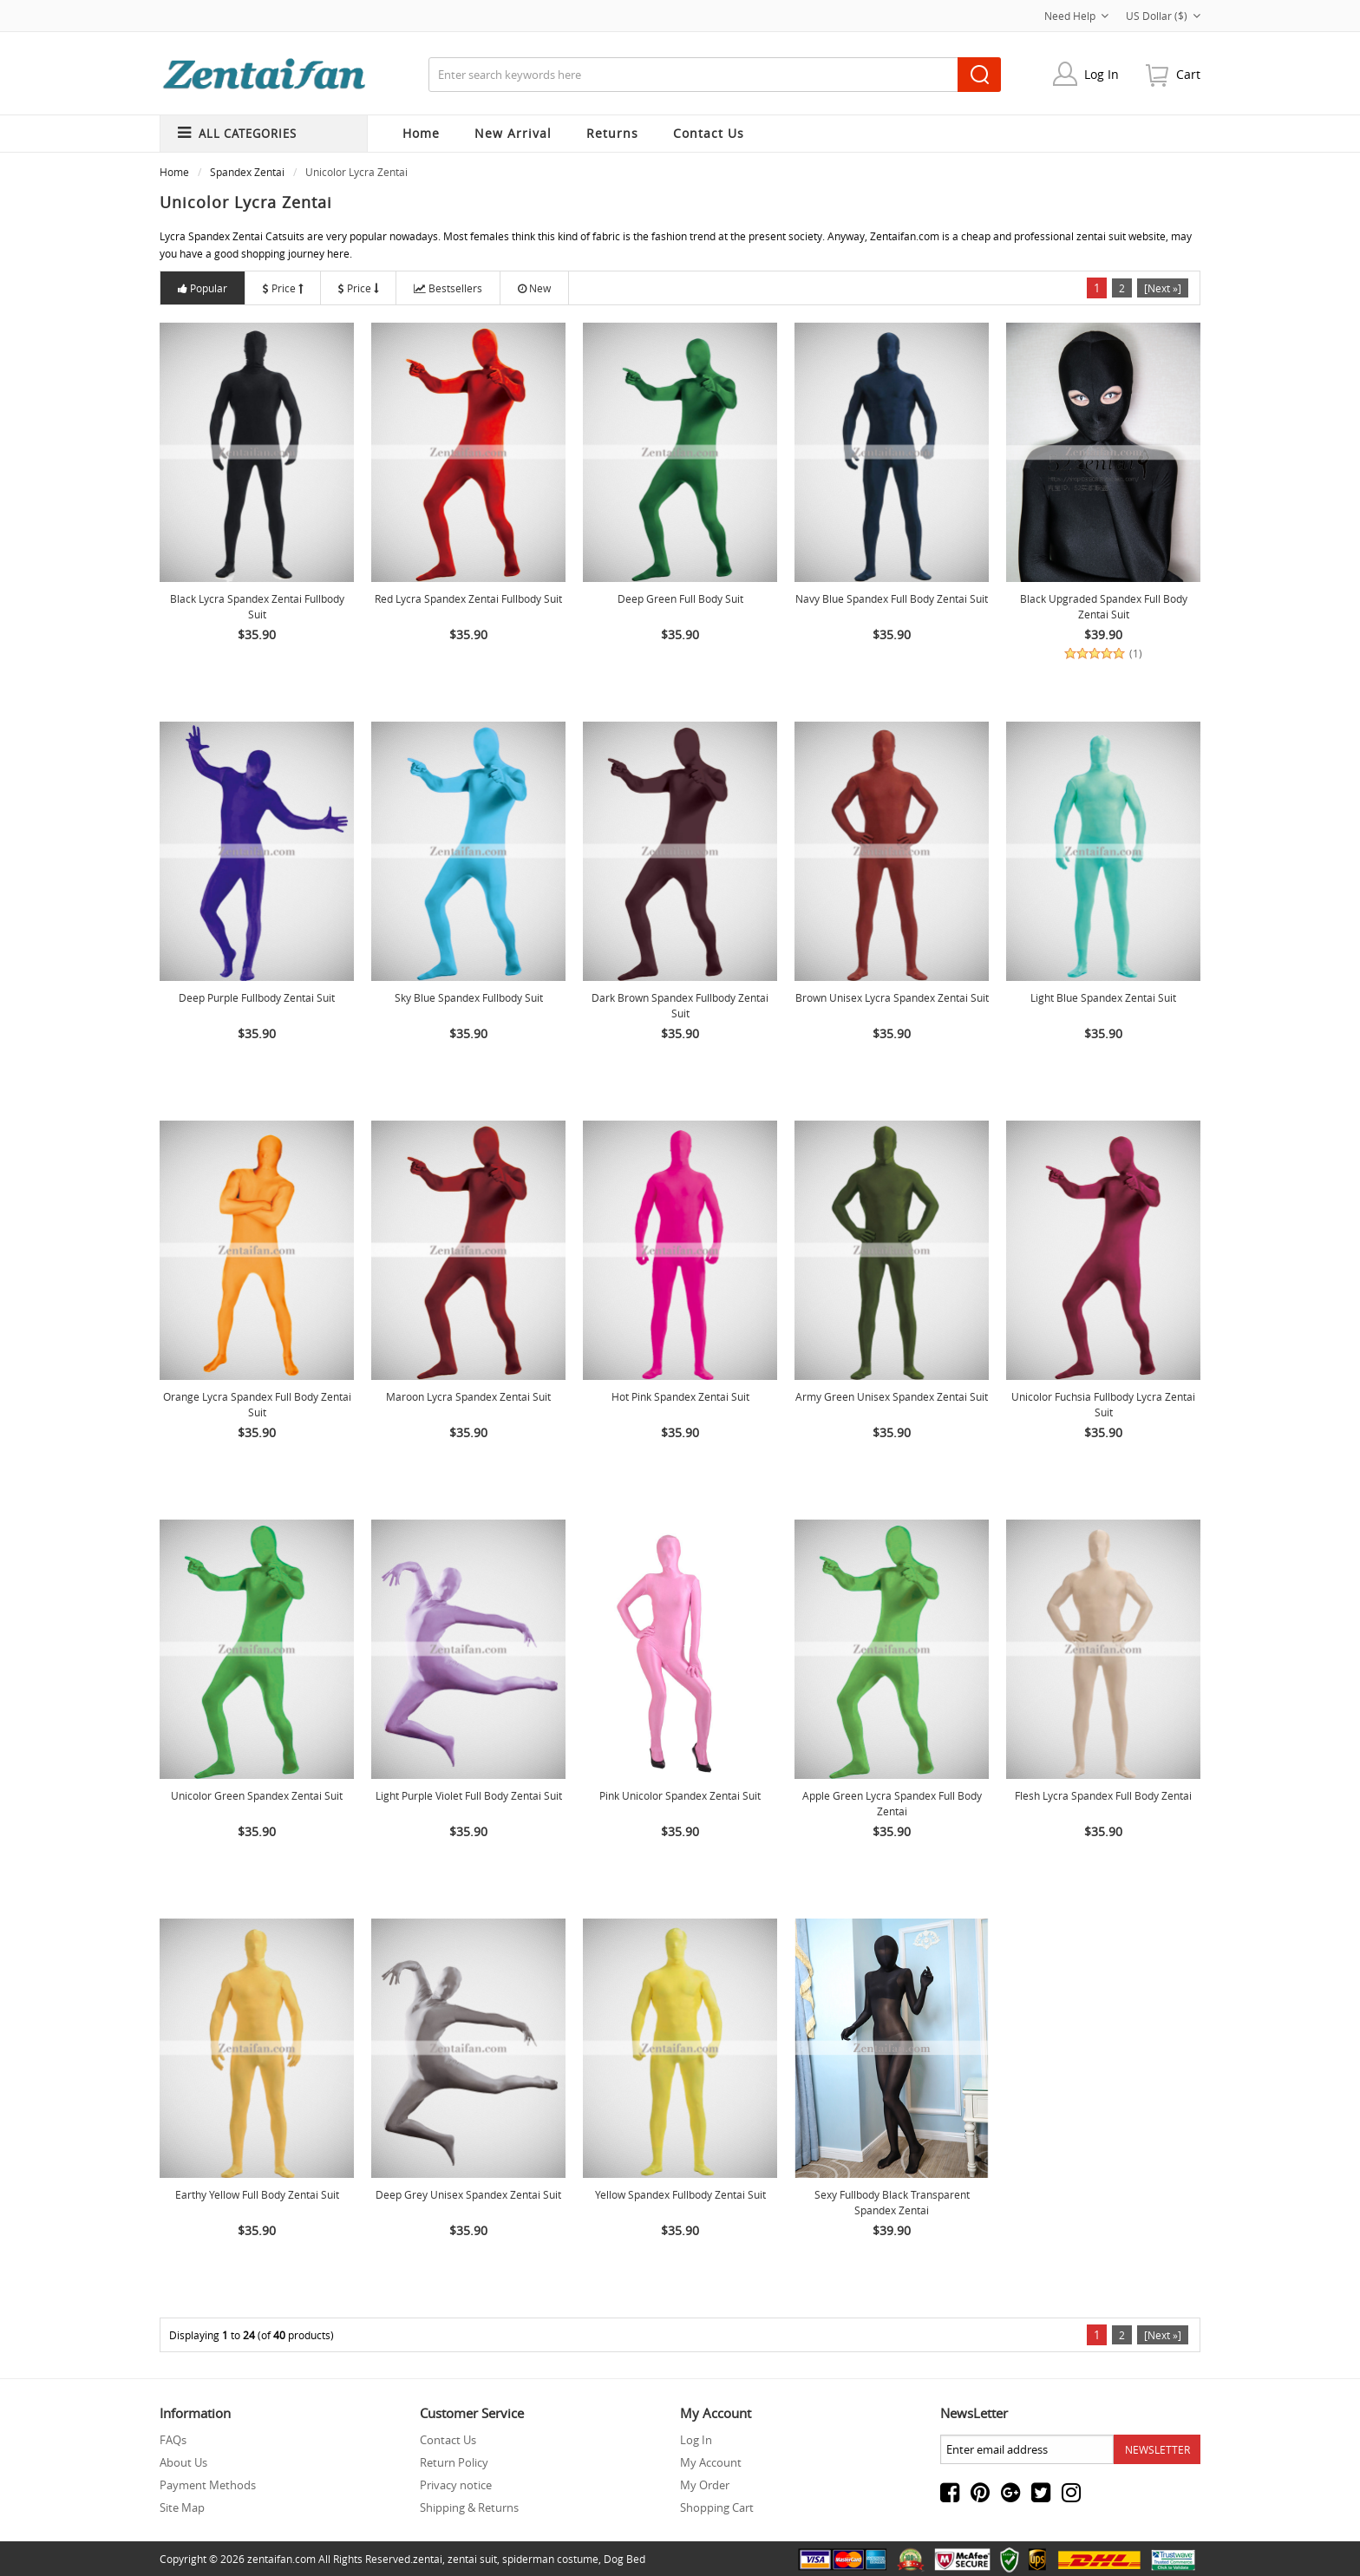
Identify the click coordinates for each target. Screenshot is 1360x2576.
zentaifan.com (281, 2559)
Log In (1101, 74)
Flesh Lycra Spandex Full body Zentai (1103, 1795)
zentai (427, 2559)
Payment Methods (208, 2485)
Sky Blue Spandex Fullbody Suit (469, 997)
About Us (183, 2462)
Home (421, 133)
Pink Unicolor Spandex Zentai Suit (680, 1795)
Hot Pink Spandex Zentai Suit (680, 1396)
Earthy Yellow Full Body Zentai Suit (257, 2194)
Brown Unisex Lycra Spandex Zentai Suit (892, 997)
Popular (202, 288)
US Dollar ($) (1163, 16)
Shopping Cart (717, 2507)
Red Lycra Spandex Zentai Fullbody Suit (468, 598)
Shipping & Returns (469, 2507)
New (534, 288)
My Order (704, 2485)
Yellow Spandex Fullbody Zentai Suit (680, 2194)
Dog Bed (624, 2559)
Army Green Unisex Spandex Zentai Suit (891, 1396)
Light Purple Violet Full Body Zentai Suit (469, 1795)
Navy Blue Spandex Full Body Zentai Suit (891, 598)
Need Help (1076, 16)
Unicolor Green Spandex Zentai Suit (257, 1795)
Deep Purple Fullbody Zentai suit (257, 997)
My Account (711, 2462)
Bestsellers (448, 288)
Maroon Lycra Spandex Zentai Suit (468, 1396)
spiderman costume (550, 2559)
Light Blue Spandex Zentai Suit (1103, 997)
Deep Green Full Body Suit (680, 598)
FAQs (173, 2440)
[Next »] (1162, 288)
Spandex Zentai (247, 172)
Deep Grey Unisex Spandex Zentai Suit (468, 2194)
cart (1188, 74)
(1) (1135, 653)
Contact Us (448, 2440)
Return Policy (454, 2462)
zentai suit (472, 2559)
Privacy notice (456, 2485)
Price (283, 288)
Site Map (182, 2507)
